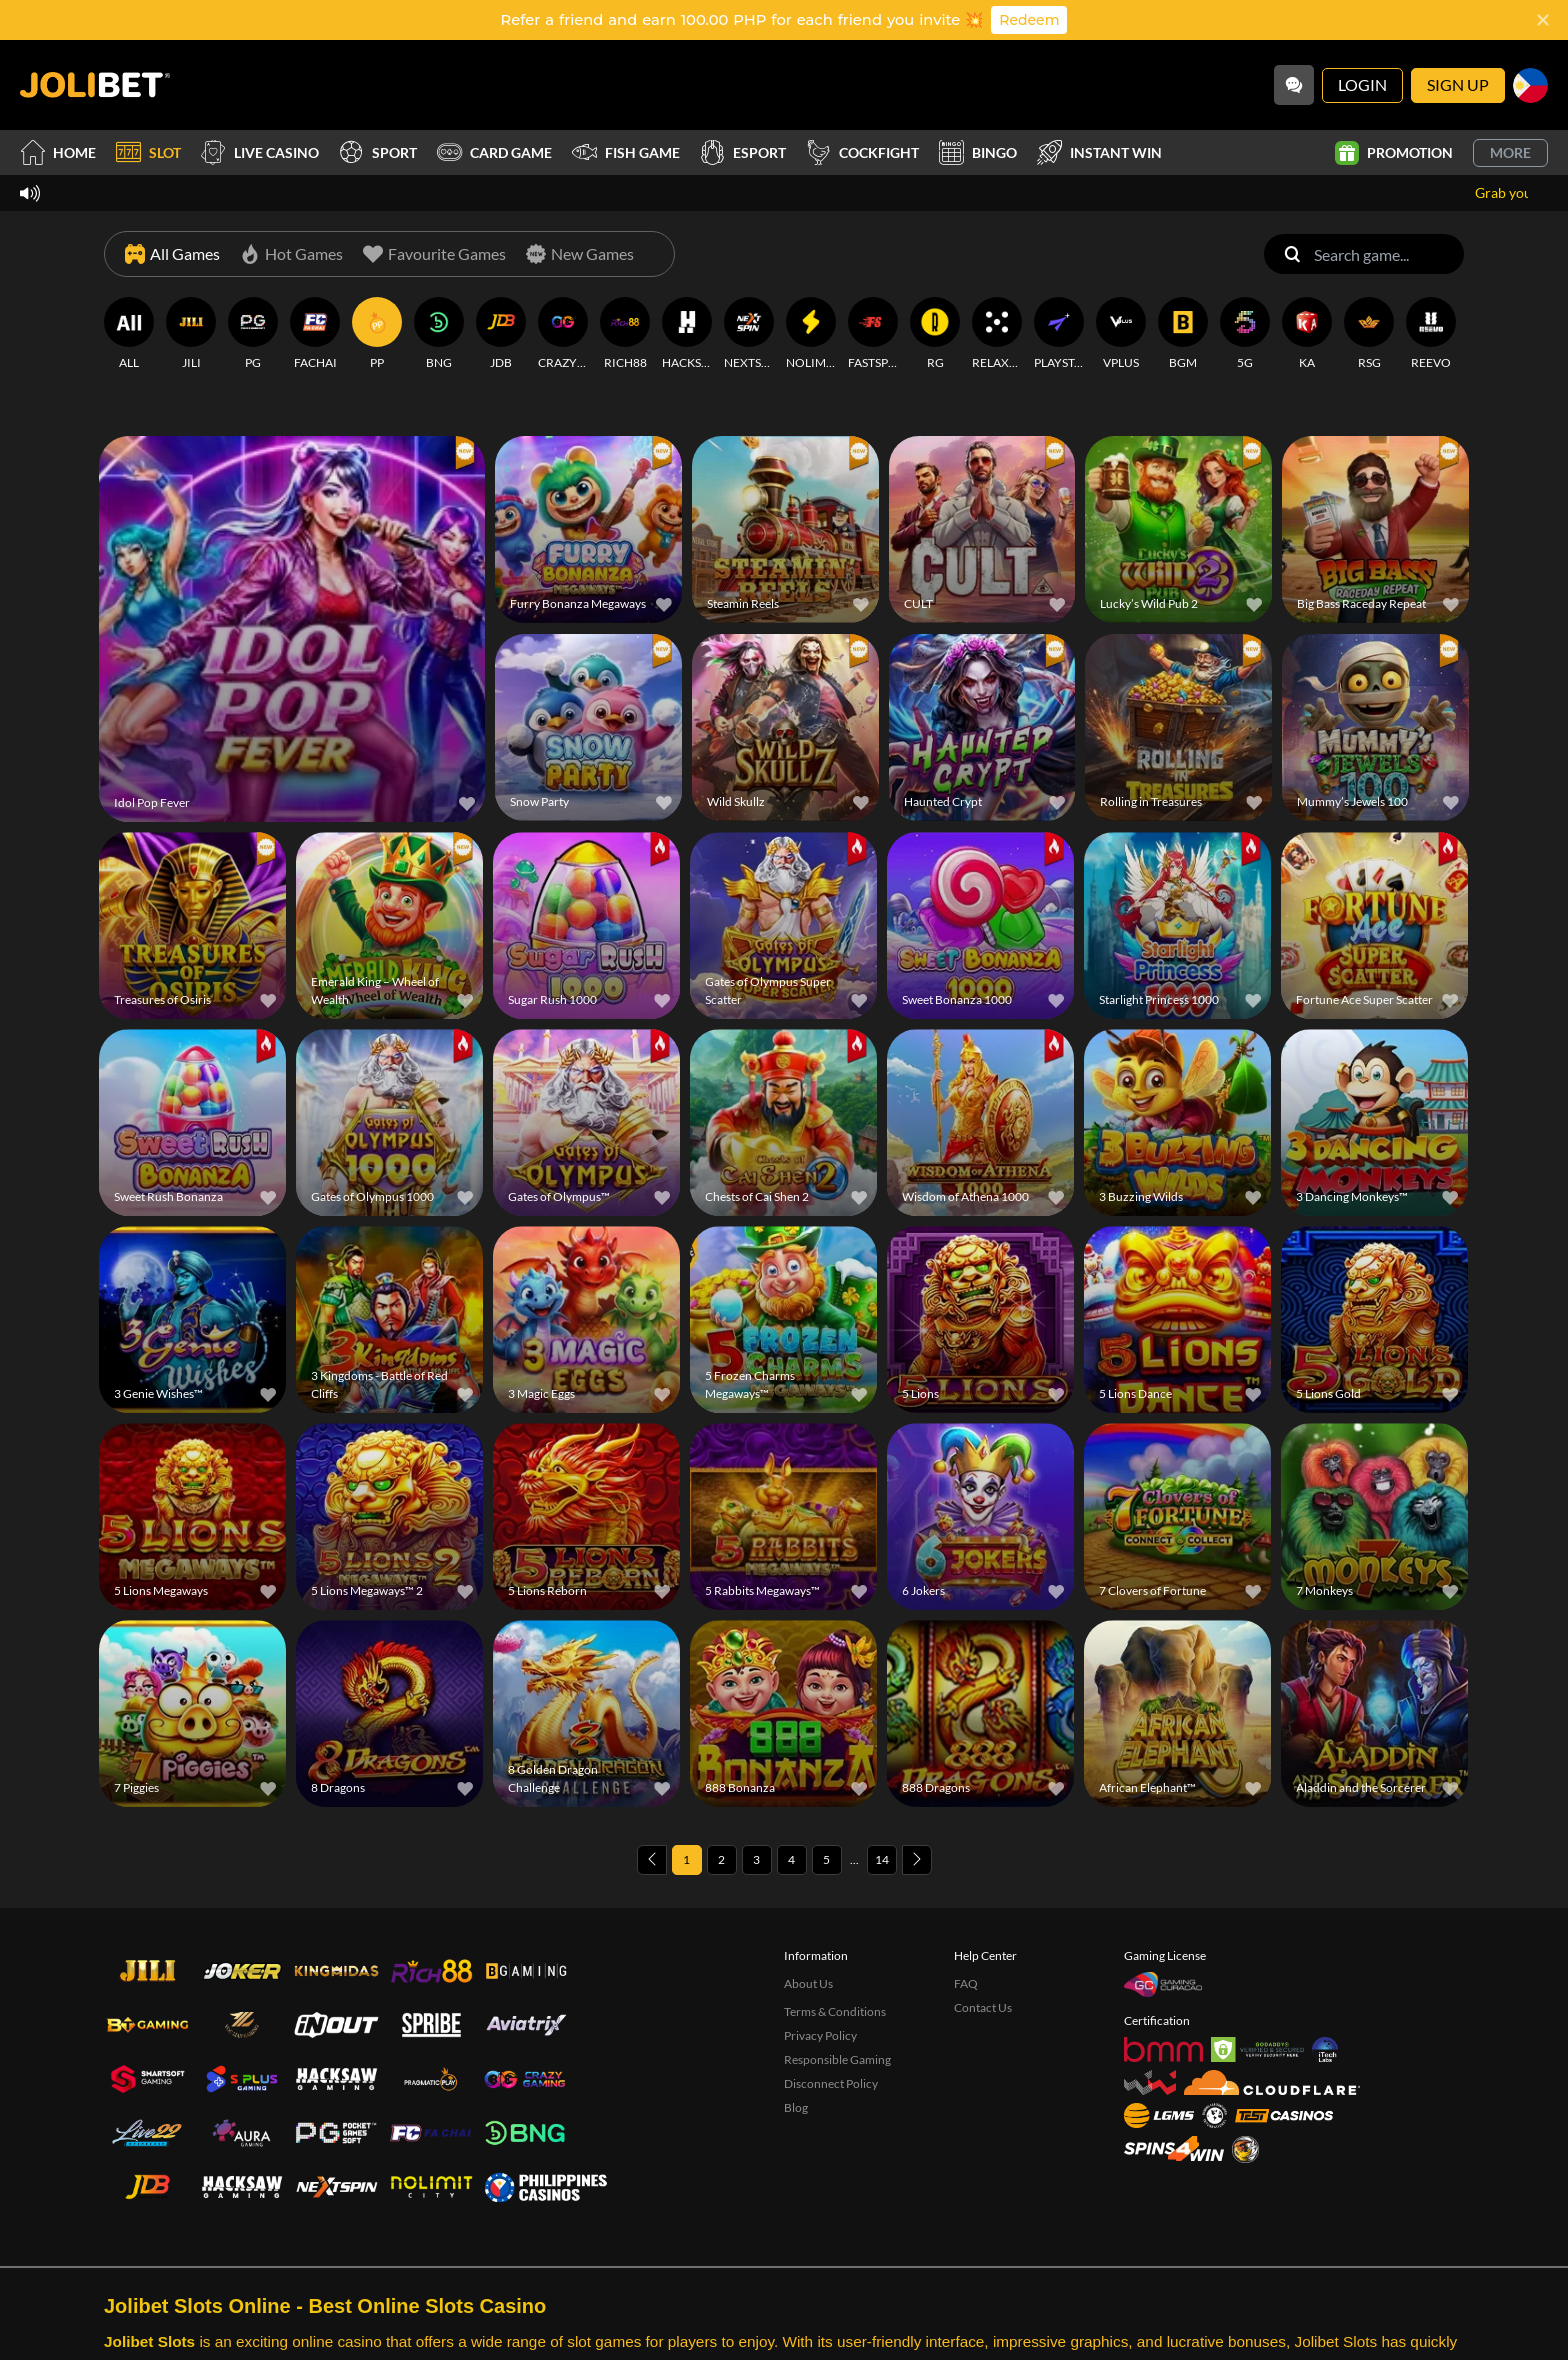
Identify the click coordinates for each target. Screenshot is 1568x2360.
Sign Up (1458, 84)
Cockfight (862, 152)
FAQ (966, 1983)
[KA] (1307, 334)
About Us (808, 1983)
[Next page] (917, 1860)
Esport (743, 152)
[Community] (1294, 85)
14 (882, 1859)
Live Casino (260, 152)
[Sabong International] (1245, 2149)
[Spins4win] (1174, 2148)
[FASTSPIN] (873, 334)
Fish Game (626, 152)
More (1510, 152)
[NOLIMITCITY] (811, 334)
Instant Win (1099, 152)
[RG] (935, 334)
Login (1362, 84)
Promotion (1394, 153)
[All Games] (172, 254)
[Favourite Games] (434, 254)
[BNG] (439, 334)
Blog (796, 2107)
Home (58, 152)
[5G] (1245, 334)
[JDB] (501, 334)
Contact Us (983, 2007)
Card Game (494, 152)
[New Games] (580, 254)
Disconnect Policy (831, 2083)
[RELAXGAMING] (997, 334)
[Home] (95, 85)
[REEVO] (1431, 334)
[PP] (377, 334)
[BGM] (1183, 334)
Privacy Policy (820, 2035)
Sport (378, 152)
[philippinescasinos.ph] (545, 2187)
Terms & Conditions (835, 2011)
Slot (148, 152)
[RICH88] (625, 334)
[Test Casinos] (1284, 2115)
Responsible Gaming (837, 2059)
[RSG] (1369, 334)
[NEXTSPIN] (749, 334)
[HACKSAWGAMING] (687, 334)
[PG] (253, 334)
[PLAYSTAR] (1059, 334)
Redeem (1029, 20)
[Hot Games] (291, 254)
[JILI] (191, 334)
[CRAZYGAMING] (563, 334)
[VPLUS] (1121, 334)
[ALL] (129, 334)
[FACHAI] (315, 334)
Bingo (978, 152)
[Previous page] (652, 1860)
